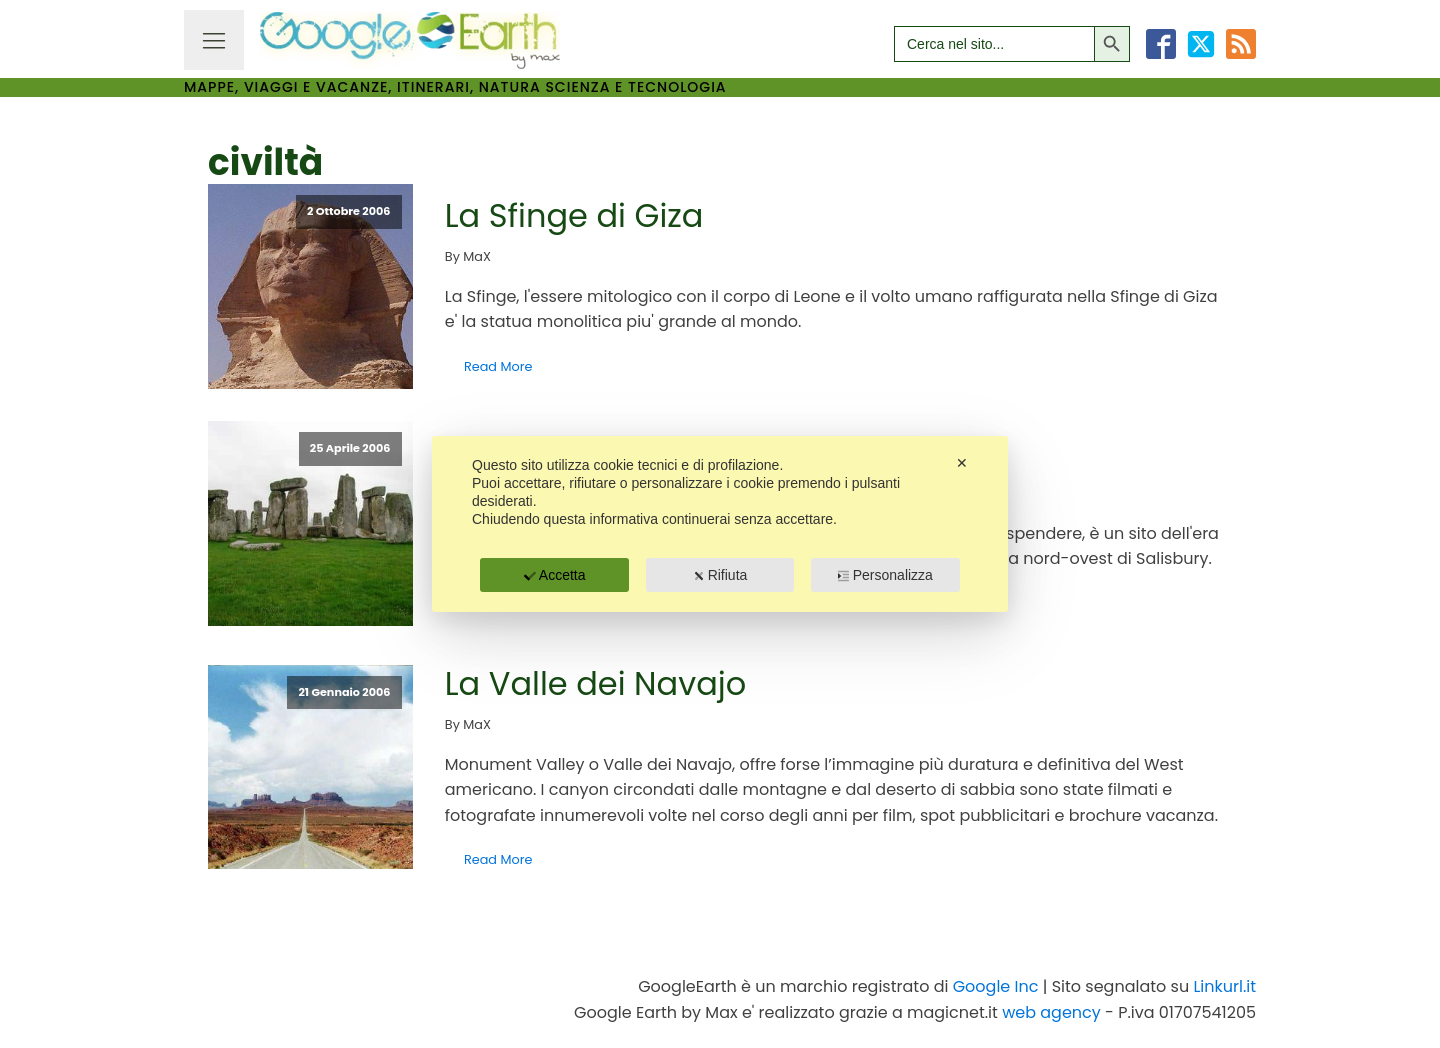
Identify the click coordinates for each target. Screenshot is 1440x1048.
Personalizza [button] (885, 575)
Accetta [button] (555, 575)
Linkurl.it (1224, 986)
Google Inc (996, 986)
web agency (1051, 1012)
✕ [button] (962, 463)
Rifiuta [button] (720, 575)
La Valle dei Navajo (595, 683)
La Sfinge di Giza (574, 215)
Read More (498, 366)
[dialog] (720, 524)
